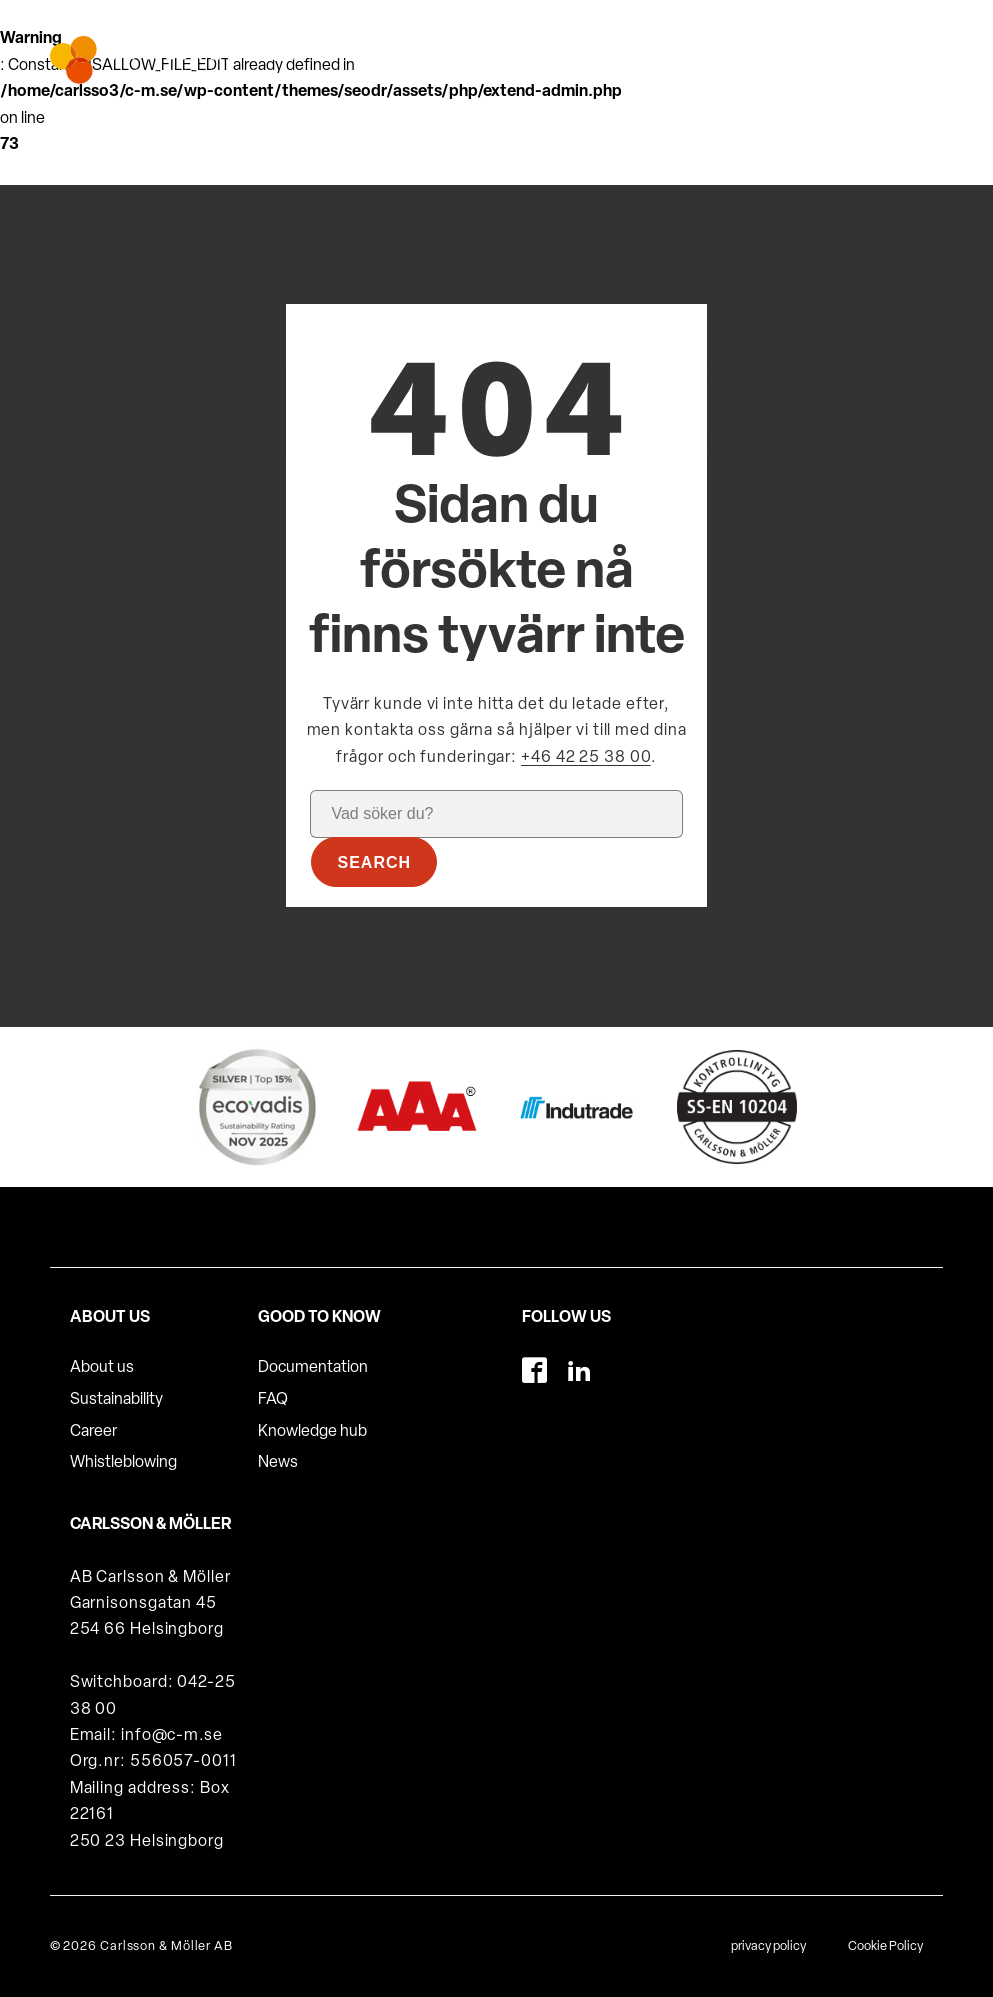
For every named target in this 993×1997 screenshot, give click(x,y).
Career (93, 1432)
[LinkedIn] (579, 1370)
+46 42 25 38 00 (586, 758)
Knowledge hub (312, 1432)
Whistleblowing (123, 1463)
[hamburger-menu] (913, 52)
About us (102, 1368)
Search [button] (374, 862)
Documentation (313, 1368)
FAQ (273, 1400)
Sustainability (116, 1400)
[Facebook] (534, 1370)
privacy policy (768, 1946)
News (278, 1463)
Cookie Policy (885, 1946)
